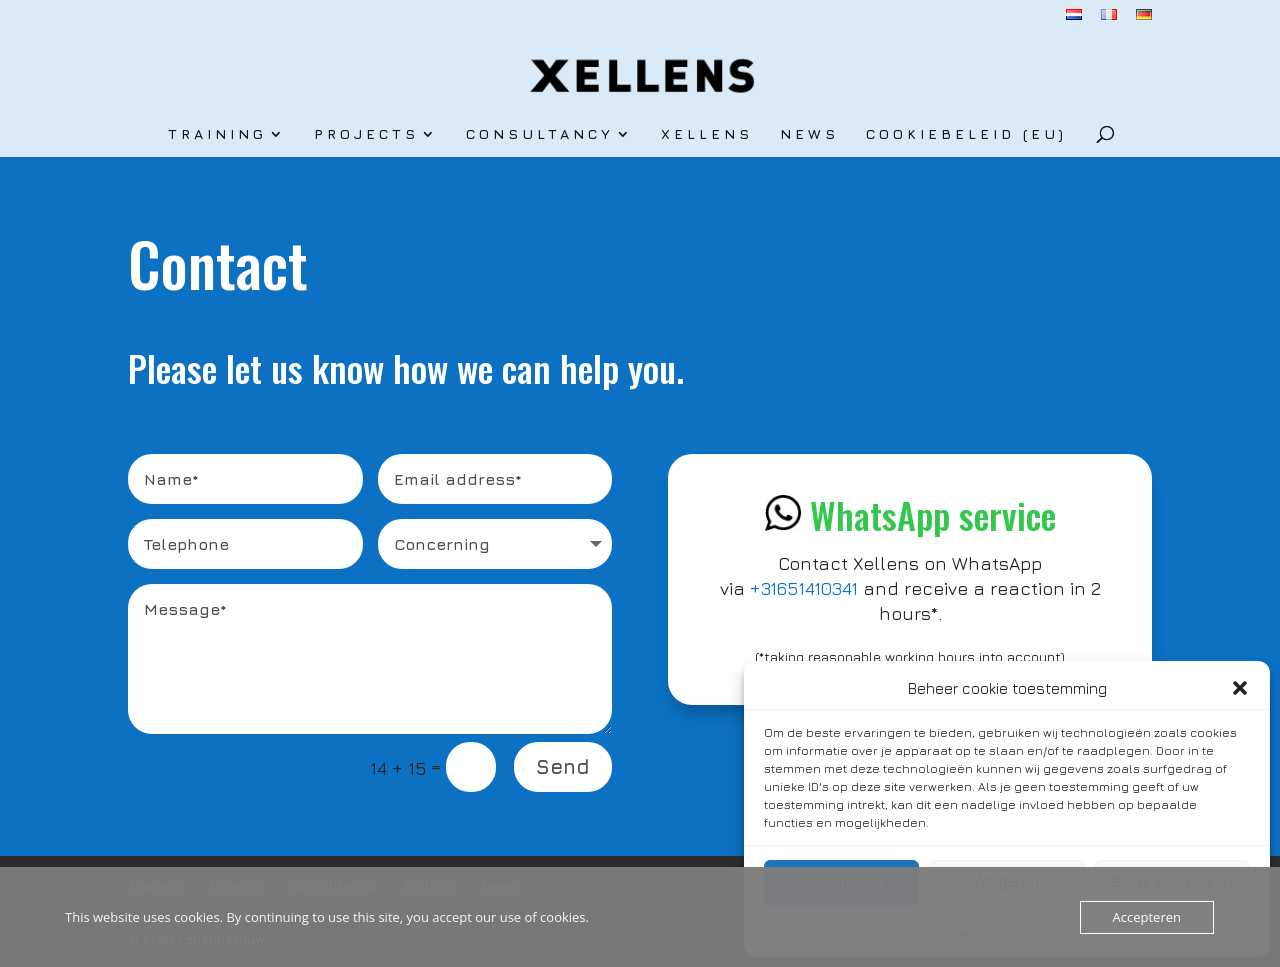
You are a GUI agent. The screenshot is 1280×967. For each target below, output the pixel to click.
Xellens (707, 134)
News (809, 134)
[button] (1240, 688)
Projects (366, 134)
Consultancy (540, 134)
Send (563, 766)
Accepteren (1147, 917)
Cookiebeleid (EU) (966, 134)
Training (217, 134)
